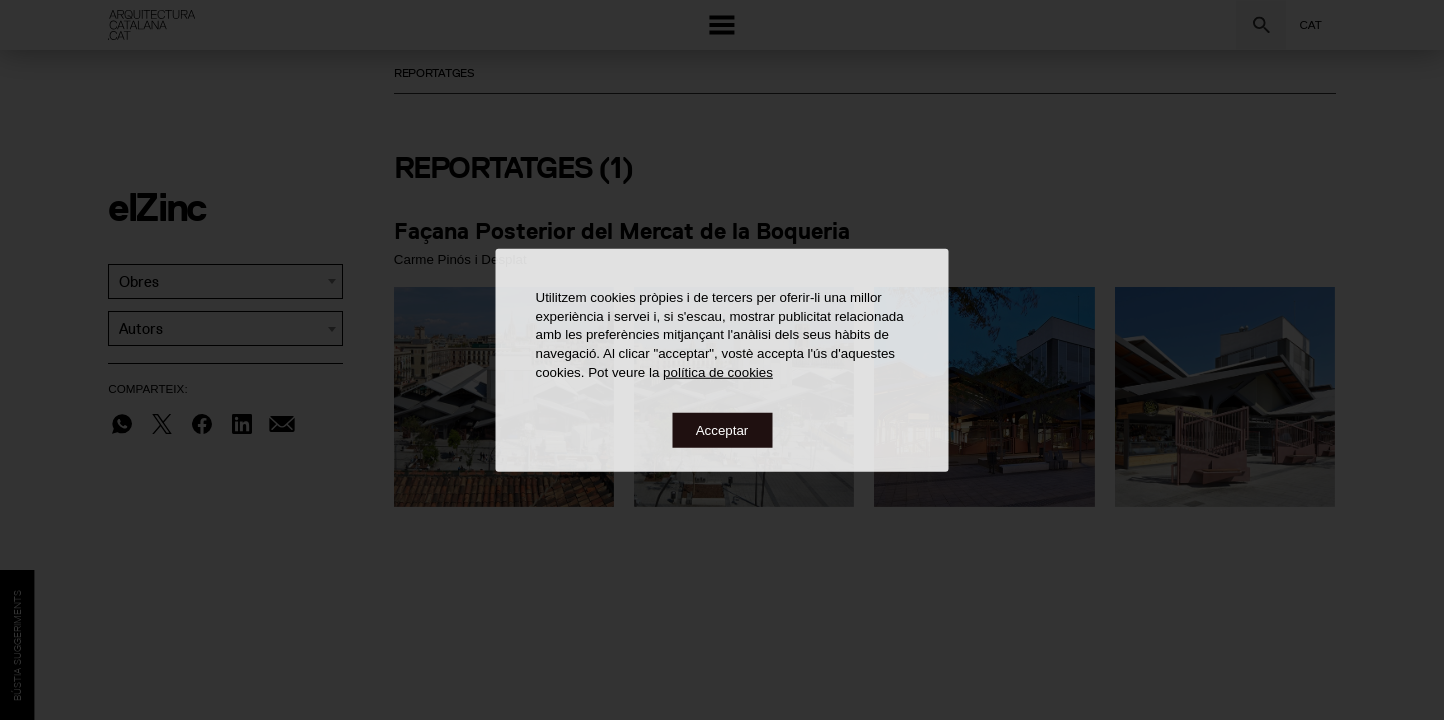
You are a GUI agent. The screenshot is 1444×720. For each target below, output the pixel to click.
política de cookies (718, 372)
